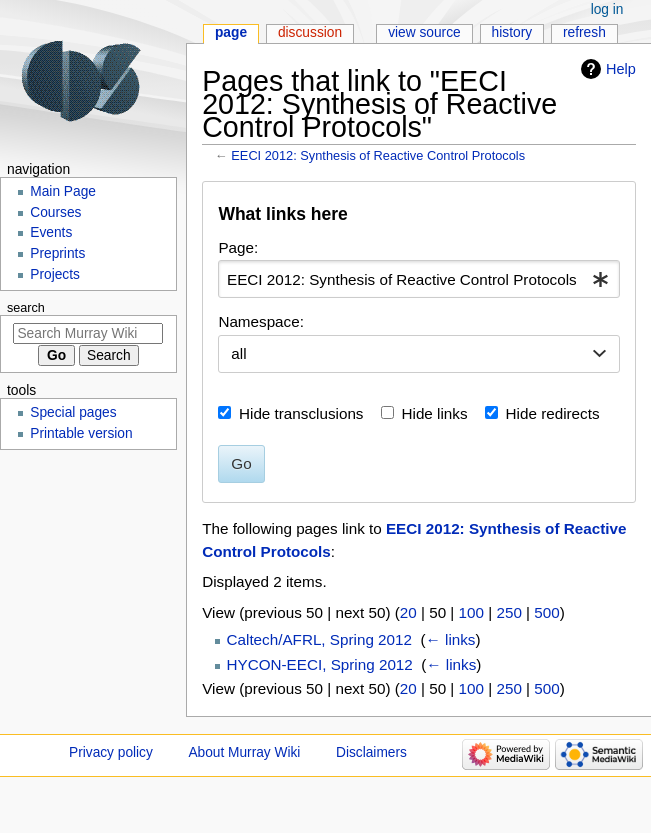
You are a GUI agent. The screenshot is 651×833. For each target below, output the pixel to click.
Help (621, 69)
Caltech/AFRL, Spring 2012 (319, 639)
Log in (607, 9)
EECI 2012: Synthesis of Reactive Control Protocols (378, 155)
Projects (55, 274)
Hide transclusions (301, 413)
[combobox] (418, 279)
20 (408, 612)
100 (471, 612)
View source (424, 32)
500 (546, 612)
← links (451, 639)
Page (231, 32)
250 (508, 612)
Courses (55, 212)
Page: (238, 247)
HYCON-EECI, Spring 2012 (320, 664)
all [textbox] (238, 353)
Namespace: (261, 321)
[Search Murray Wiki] (88, 333)
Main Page (63, 191)
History (512, 32)
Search (26, 308)
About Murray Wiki (244, 752)
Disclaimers (371, 752)
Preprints (57, 253)
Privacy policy (111, 752)
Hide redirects (553, 413)
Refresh (584, 32)
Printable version (81, 433)
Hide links (435, 413)
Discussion (310, 32)
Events (51, 232)
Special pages (73, 412)
